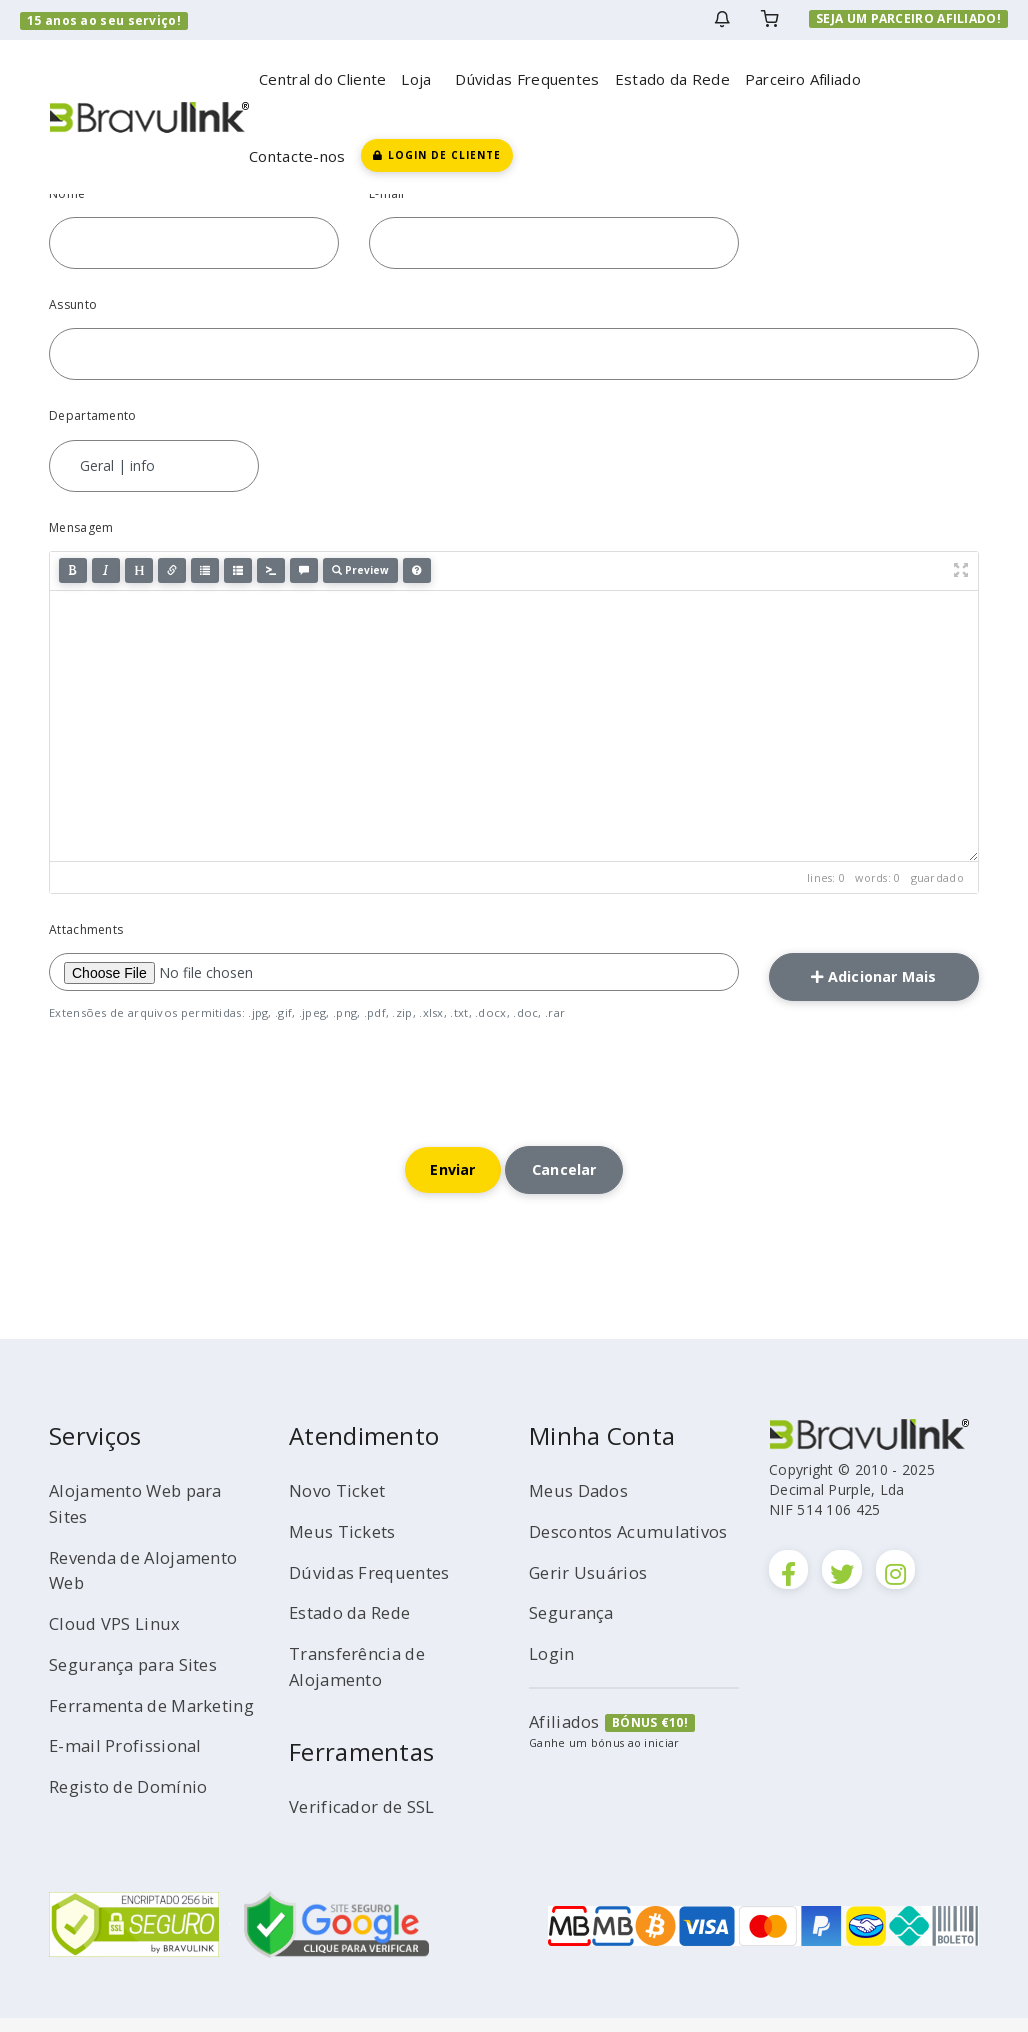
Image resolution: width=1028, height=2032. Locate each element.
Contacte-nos (297, 156)
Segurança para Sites (143, 1678)
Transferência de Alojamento (364, 1680)
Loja (420, 79)
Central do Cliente (322, 79)
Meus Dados (583, 1504)
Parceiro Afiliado (803, 79)
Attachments (86, 929)
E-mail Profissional (132, 1785)
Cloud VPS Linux (120, 1637)
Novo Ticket (342, 1504)
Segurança (575, 1652)
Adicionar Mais (873, 980)
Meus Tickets (348, 1545)
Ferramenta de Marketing (115, 1732)
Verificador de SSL (369, 1820)
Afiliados (567, 1761)
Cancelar (571, 1180)
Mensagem (81, 527)
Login (554, 1693)
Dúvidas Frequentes (527, 79)
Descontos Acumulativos (589, 1558)
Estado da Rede (672, 79)
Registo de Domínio (136, 1826)
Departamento (93, 415)
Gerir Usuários (594, 1611)
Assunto (73, 304)
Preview (360, 570)
